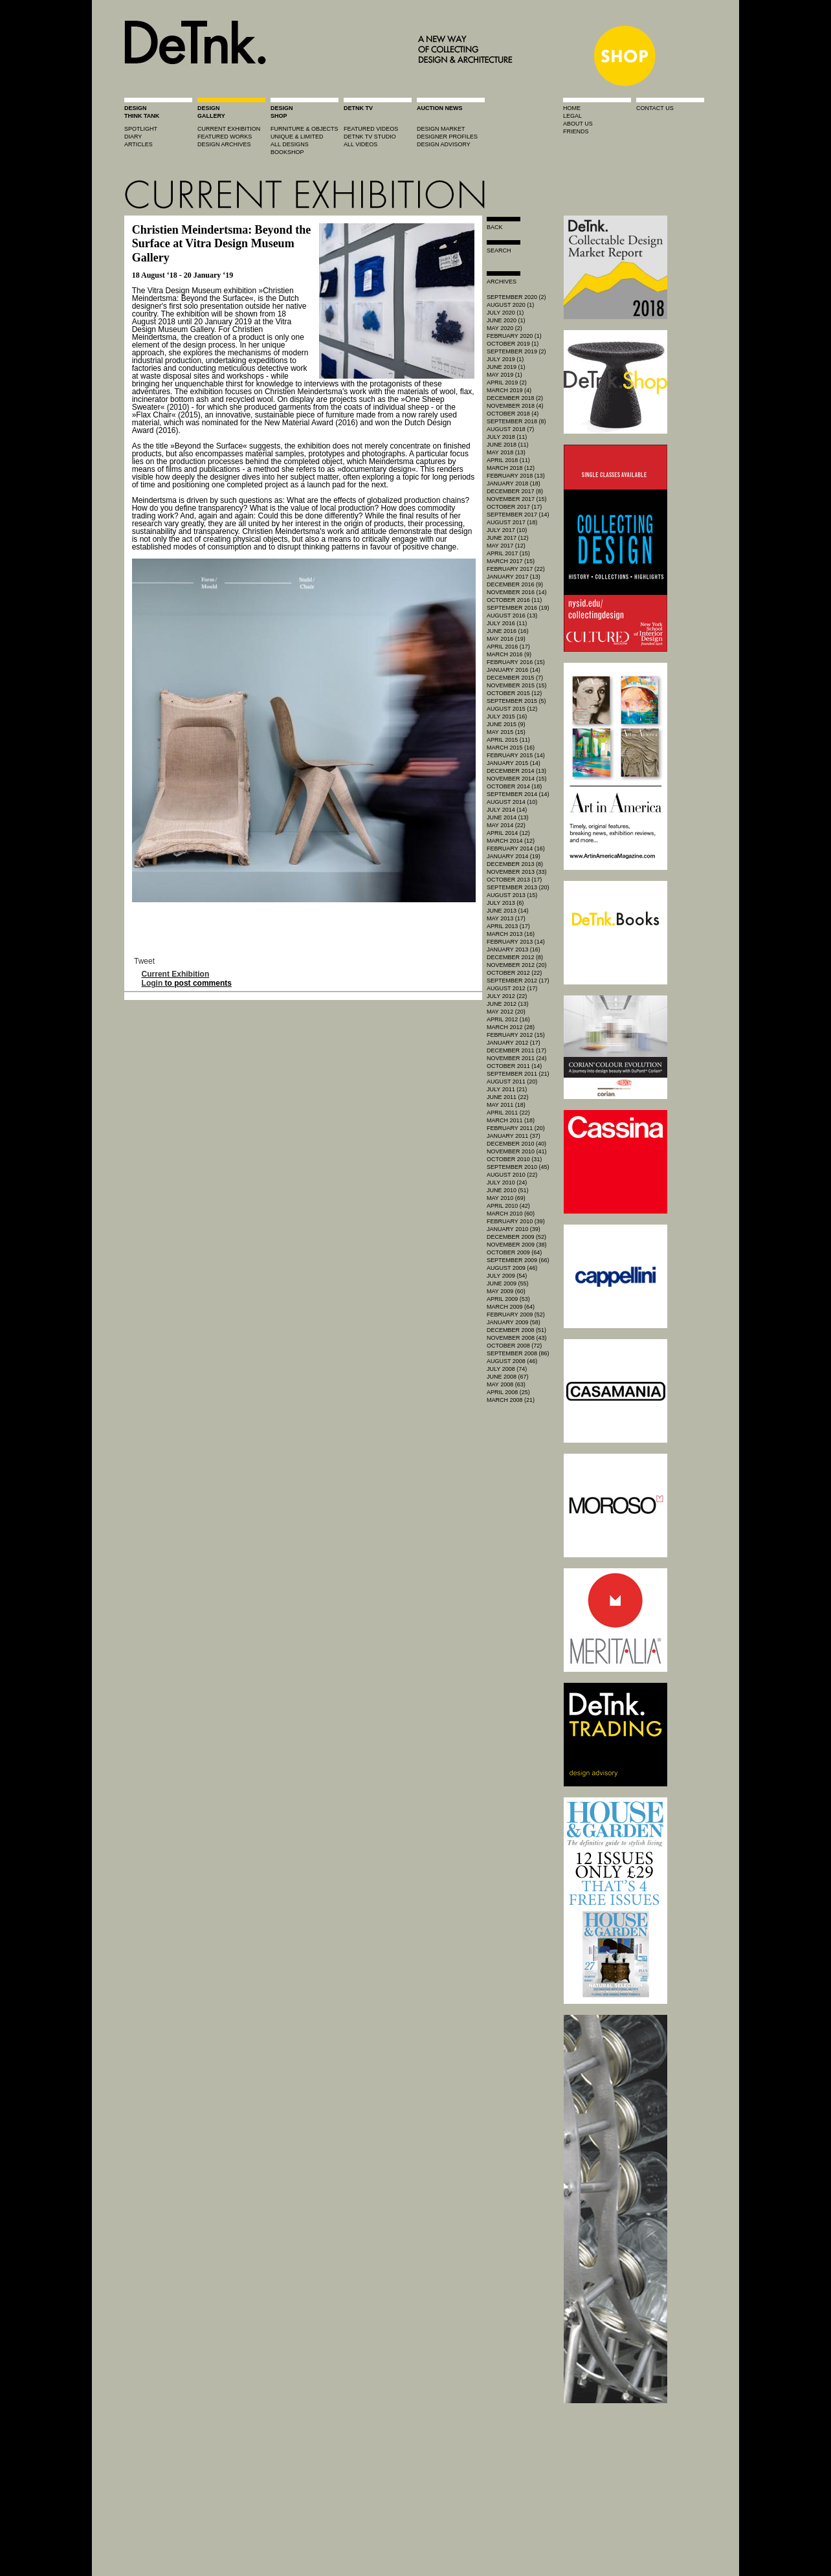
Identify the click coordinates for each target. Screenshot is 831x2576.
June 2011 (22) (508, 1097)
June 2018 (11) (508, 444)
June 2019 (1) (506, 367)
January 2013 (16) (513, 949)
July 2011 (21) (507, 1089)
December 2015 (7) (515, 677)
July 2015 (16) (507, 716)
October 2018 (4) (512, 413)
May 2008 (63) (506, 1384)
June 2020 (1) (506, 320)
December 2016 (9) (515, 584)
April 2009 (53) (508, 1299)
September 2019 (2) (516, 351)
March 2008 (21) (511, 1400)
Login (152, 983)
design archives (224, 144)
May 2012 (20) (506, 1011)
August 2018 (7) (510, 429)
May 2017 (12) (506, 545)
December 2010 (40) (516, 1143)
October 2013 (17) (514, 879)
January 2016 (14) (513, 670)
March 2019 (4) (509, 390)
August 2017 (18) (512, 522)
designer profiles (447, 136)
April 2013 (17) (508, 926)
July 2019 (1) (505, 359)
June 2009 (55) (508, 1283)
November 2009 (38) (517, 1244)
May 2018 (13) (506, 452)
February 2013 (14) (516, 941)
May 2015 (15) (506, 732)
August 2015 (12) (512, 708)
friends (576, 131)
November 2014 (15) (517, 778)
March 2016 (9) (509, 654)
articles (138, 144)
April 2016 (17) (508, 646)
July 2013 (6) (505, 903)
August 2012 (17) (512, 988)
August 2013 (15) (512, 895)
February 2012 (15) (516, 1035)
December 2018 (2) (515, 398)
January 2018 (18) (513, 483)
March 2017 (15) (511, 561)
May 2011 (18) (506, 1105)
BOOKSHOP (287, 152)
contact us (655, 108)
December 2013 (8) (515, 864)
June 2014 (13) (508, 817)
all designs (290, 144)
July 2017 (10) (507, 530)
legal (572, 116)
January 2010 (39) (513, 1229)
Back (495, 227)
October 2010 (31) (514, 1159)
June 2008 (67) (508, 1376)
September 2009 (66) (518, 1260)
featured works (224, 136)
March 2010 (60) (511, 1213)
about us (578, 123)
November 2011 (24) (517, 1058)
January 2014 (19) (513, 856)
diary (133, 136)
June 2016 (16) (508, 631)
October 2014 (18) (514, 786)
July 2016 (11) (507, 623)
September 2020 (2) (516, 297)
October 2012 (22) (514, 973)
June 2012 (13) (508, 1004)
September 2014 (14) (518, 794)
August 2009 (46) (512, 1268)
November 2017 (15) (517, 499)
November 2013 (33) (517, 872)
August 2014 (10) (512, 802)
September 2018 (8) (516, 421)
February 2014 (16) (516, 848)
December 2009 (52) (516, 1237)
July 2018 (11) (507, 437)
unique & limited (297, 136)
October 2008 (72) (514, 1345)
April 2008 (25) (508, 1392)
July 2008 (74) (507, 1369)
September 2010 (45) (518, 1167)
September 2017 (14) (518, 514)
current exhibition (228, 129)
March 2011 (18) (511, 1120)
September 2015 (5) (516, 701)
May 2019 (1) (504, 375)
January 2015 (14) (513, 763)
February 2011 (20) (516, 1128)
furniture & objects (304, 129)
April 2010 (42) (508, 1206)
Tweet (144, 961)
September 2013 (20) (518, 887)
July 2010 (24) (507, 1182)
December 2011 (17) (516, 1050)
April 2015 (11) (508, 740)
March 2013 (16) (511, 934)
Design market (441, 129)
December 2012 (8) (515, 957)
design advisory (444, 144)
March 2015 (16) (511, 747)
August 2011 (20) (512, 1081)
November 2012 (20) (517, 965)
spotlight (140, 129)
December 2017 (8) (515, 491)
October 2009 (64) (514, 1252)
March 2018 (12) (511, 468)
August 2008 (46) (512, 1361)
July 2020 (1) (505, 312)
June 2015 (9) (506, 724)
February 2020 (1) (514, 336)
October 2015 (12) (514, 693)
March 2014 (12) (511, 841)
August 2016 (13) (512, 615)
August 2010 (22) (512, 1174)
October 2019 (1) (512, 343)
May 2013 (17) (506, 918)
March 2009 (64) (511, 1307)
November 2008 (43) (517, 1338)
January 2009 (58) (513, 1322)
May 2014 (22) (506, 825)
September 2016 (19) (518, 608)
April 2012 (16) (508, 1019)
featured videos (371, 129)
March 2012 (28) (511, 1027)
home (572, 108)
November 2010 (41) (517, 1151)
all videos (360, 144)
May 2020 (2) (504, 328)
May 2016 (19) (506, 639)
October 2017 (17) (514, 507)
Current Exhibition (176, 974)
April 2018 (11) (508, 460)
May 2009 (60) (506, 1291)
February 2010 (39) (516, 1221)
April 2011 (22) (508, 1112)
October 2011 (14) (514, 1066)
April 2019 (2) (507, 382)
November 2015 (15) (517, 685)
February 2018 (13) (516, 475)
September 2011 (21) (518, 1074)
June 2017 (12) (508, 538)
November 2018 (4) (515, 406)
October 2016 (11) (514, 600)
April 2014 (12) (508, 833)
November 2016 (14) (517, 592)
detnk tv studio (370, 136)
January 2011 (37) (513, 1136)
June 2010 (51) (508, 1190)
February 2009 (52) (516, 1314)
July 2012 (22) (507, 996)
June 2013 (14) (508, 910)
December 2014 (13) (516, 771)
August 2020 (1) (510, 305)
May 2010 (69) (506, 1198)
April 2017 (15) (508, 553)
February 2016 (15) (516, 662)
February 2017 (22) (516, 569)
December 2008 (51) (516, 1330)
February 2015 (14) (516, 755)
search (499, 250)
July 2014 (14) (507, 809)
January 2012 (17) (513, 1042)
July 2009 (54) (507, 1275)
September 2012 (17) (518, 980)
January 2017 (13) (513, 576)
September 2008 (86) (518, 1353)
